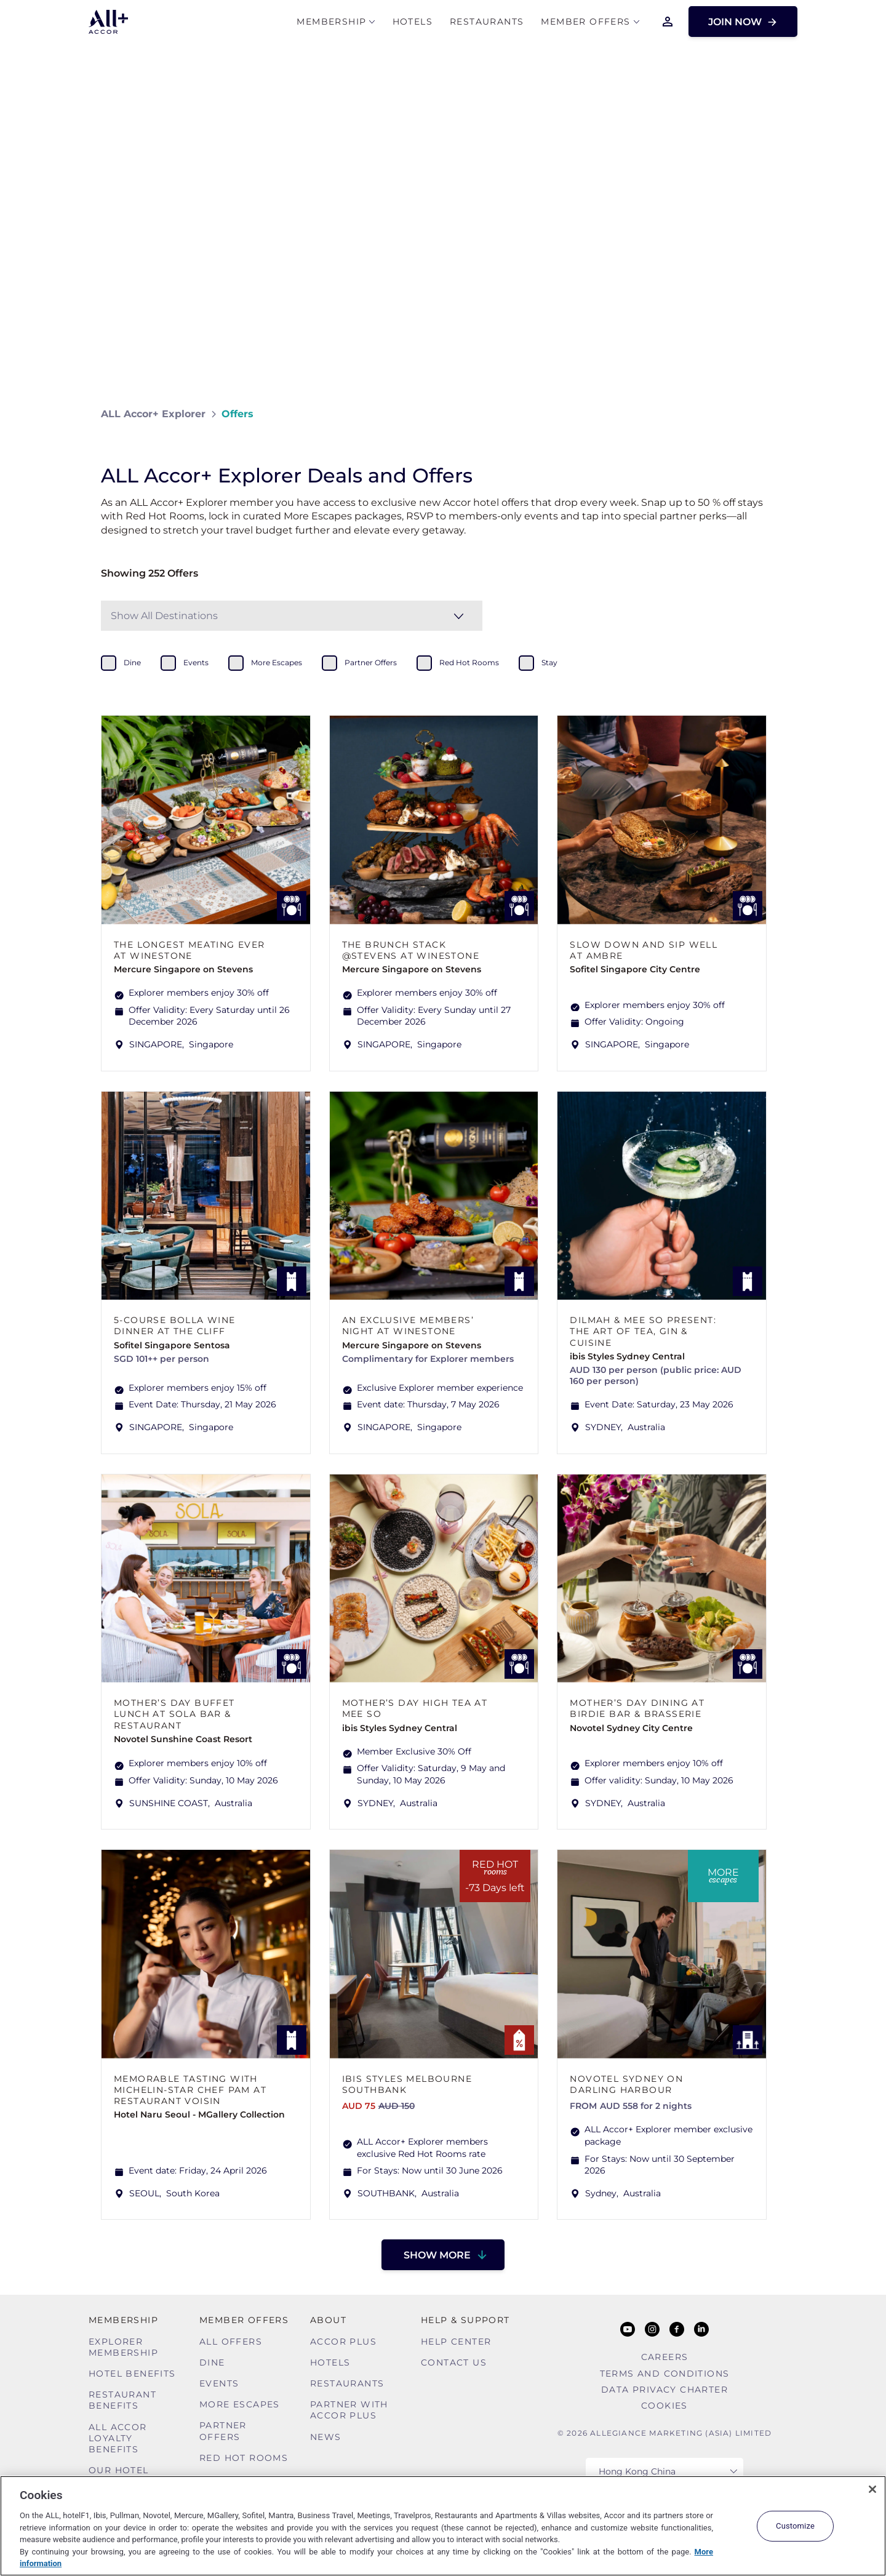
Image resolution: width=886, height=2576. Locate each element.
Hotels (413, 22)
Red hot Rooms (243, 2457)
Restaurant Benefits (122, 2400)
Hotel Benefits (132, 2373)
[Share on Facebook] (773, 414)
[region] (443, 2526)
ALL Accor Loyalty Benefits (118, 2438)
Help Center (456, 2341)
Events (219, 2383)
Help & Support (465, 2320)
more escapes (276, 662)
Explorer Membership (123, 2347)
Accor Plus (343, 2341)
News (325, 2436)
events (196, 662)
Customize (795, 2525)
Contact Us (454, 2362)
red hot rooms (469, 662)
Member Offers (585, 22)
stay (549, 662)
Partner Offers (223, 2431)
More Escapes (239, 2404)
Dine (212, 2362)
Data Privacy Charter (664, 2389)
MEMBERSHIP (331, 22)
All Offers (230, 2341)
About (328, 2320)
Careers (664, 2356)
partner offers (371, 662)
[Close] (872, 2489)
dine (132, 662)
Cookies (664, 2405)
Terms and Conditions (665, 2373)
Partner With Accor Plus (349, 2410)
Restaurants (487, 22)
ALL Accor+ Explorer (153, 414)
